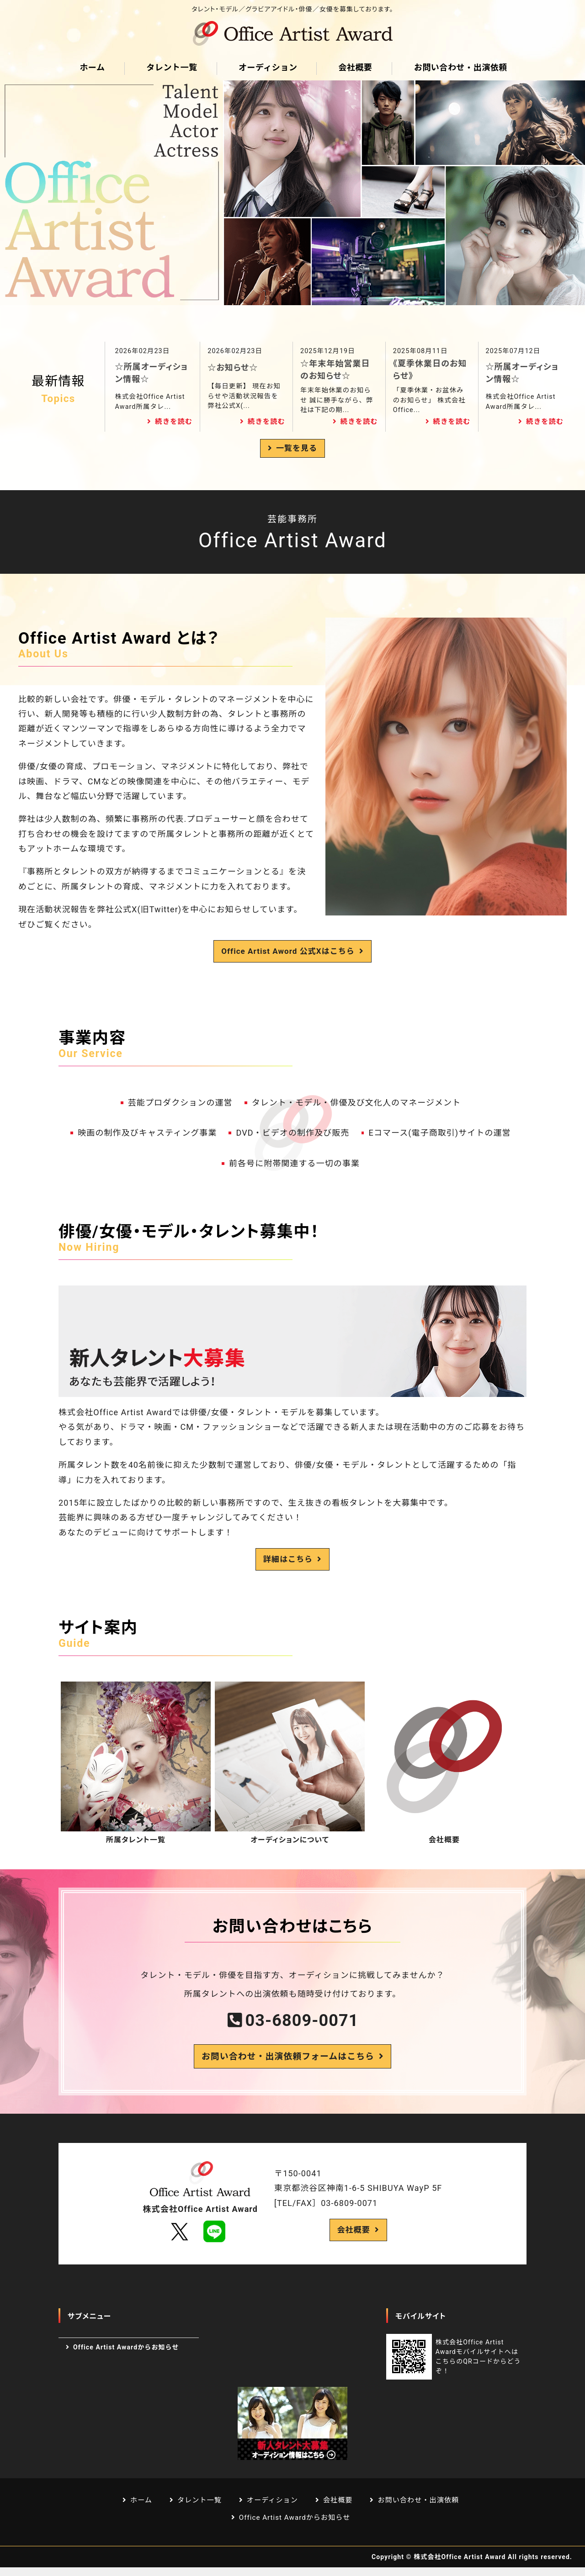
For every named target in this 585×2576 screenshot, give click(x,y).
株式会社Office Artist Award (459, 2565)
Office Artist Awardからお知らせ (126, 2354)
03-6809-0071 (302, 2023)
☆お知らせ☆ (232, 367)
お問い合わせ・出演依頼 (459, 67)
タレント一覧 (170, 67)
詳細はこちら (288, 1561)
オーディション (267, 67)
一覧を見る (296, 449)
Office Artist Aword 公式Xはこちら (288, 952)
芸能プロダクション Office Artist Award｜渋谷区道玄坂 (292, 33)
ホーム (91, 67)
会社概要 (355, 67)
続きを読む (173, 422)
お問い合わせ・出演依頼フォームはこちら (287, 2061)
